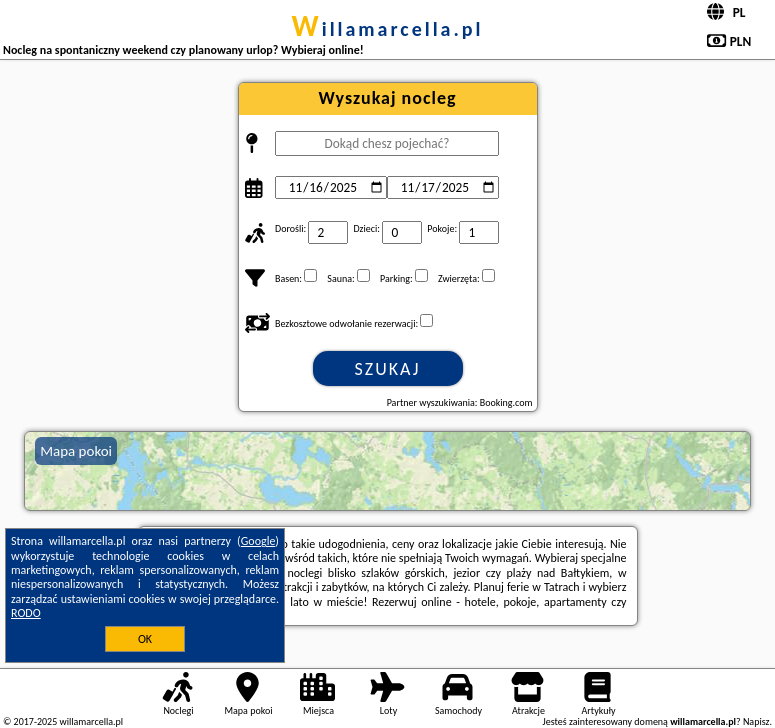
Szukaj (388, 369)
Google (258, 541)
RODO (26, 613)
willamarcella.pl (388, 29)
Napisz (756, 721)
